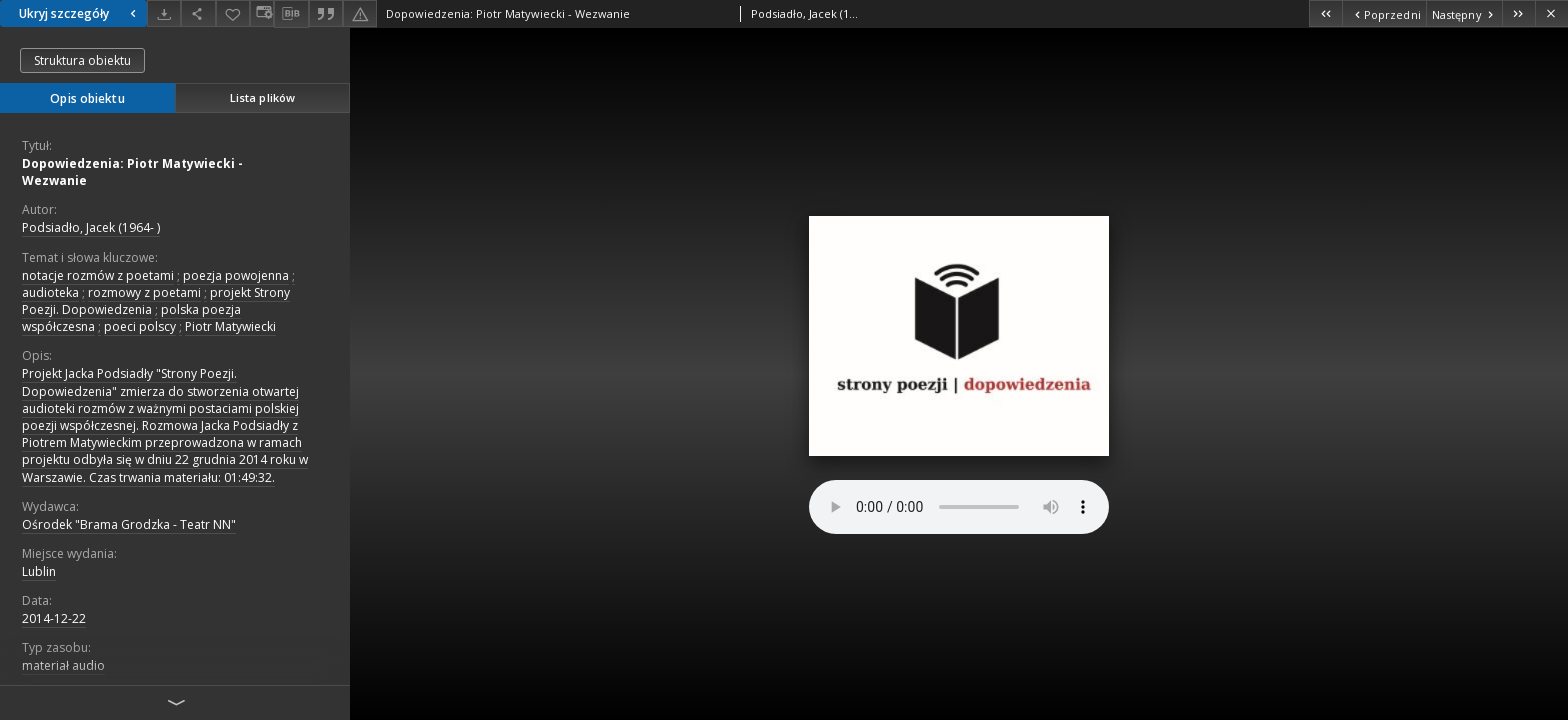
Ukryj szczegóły (80, 13)
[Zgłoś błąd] (360, 13)
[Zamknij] (1551, 13)
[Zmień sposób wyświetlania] (262, 13)
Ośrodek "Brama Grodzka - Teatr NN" (129, 524)
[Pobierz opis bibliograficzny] (291, 14)
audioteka (50, 292)
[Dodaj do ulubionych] (233, 13)
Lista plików (262, 97)
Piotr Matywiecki (230, 326)
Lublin (39, 571)
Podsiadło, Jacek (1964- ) (91, 227)
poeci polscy (140, 326)
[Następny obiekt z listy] (1464, 13)
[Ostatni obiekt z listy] (1518, 13)
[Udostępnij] (198, 13)
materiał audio (63, 665)
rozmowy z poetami (144, 292)
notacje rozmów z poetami (98, 275)
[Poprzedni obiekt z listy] (1383, 13)
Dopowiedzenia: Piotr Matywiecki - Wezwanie (132, 172)
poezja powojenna (236, 275)
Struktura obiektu (82, 60)
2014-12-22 (54, 618)
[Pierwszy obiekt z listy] (1325, 13)
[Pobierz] (164, 13)
